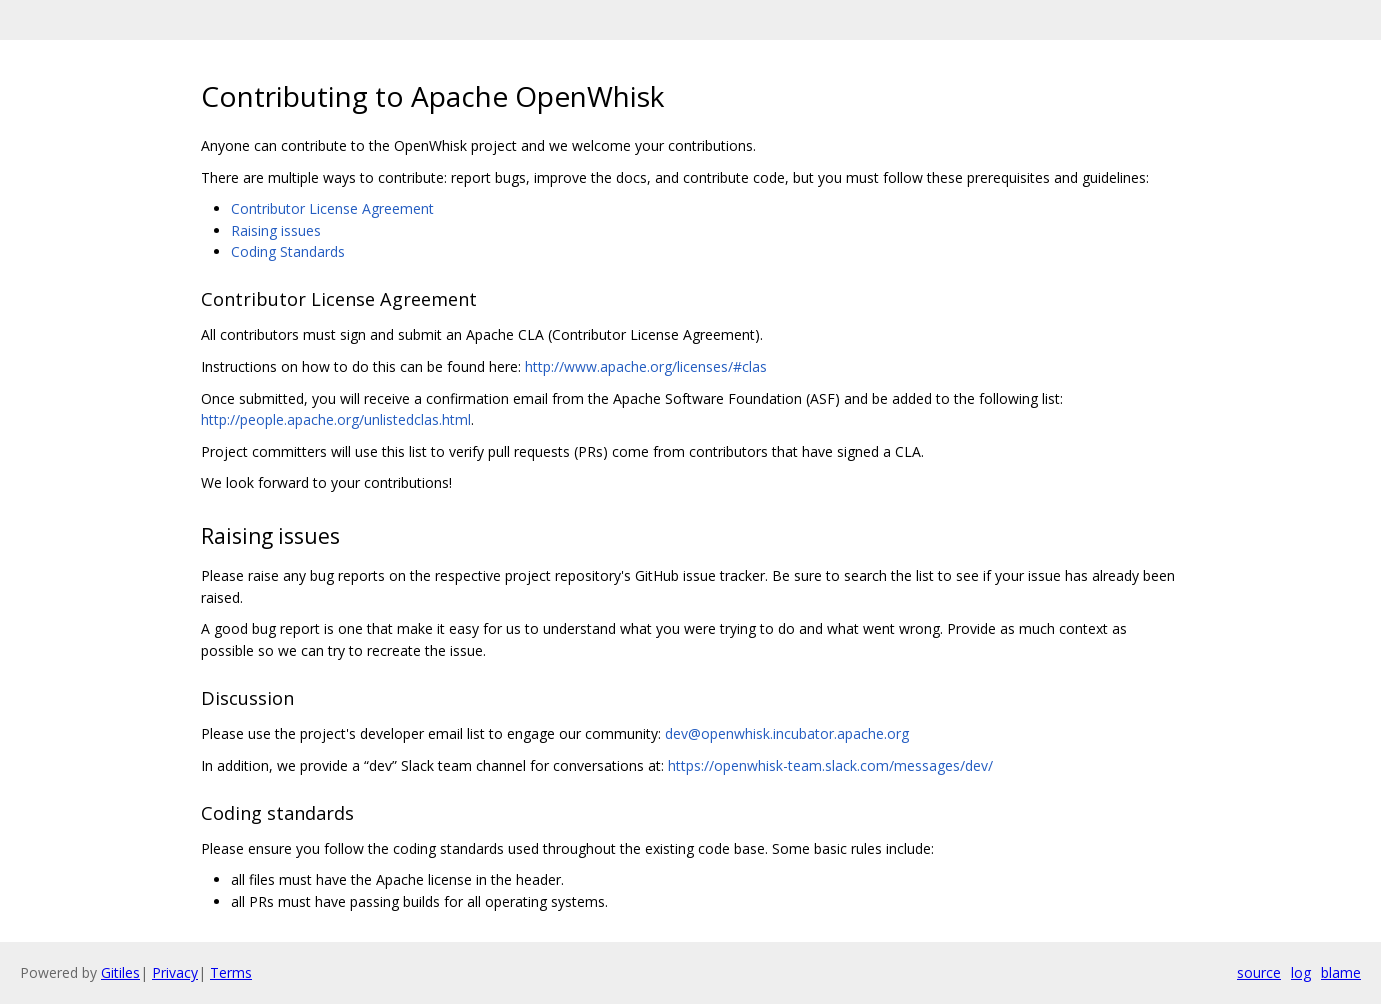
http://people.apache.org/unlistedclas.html (336, 419)
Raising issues (276, 230)
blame (1341, 972)
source (1259, 972)
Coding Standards (288, 251)
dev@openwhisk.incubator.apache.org (787, 733)
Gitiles (120, 972)
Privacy (175, 972)
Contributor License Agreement (332, 208)
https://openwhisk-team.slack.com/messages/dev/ (830, 765)
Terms (231, 972)
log (1301, 972)
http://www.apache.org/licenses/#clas (646, 366)
